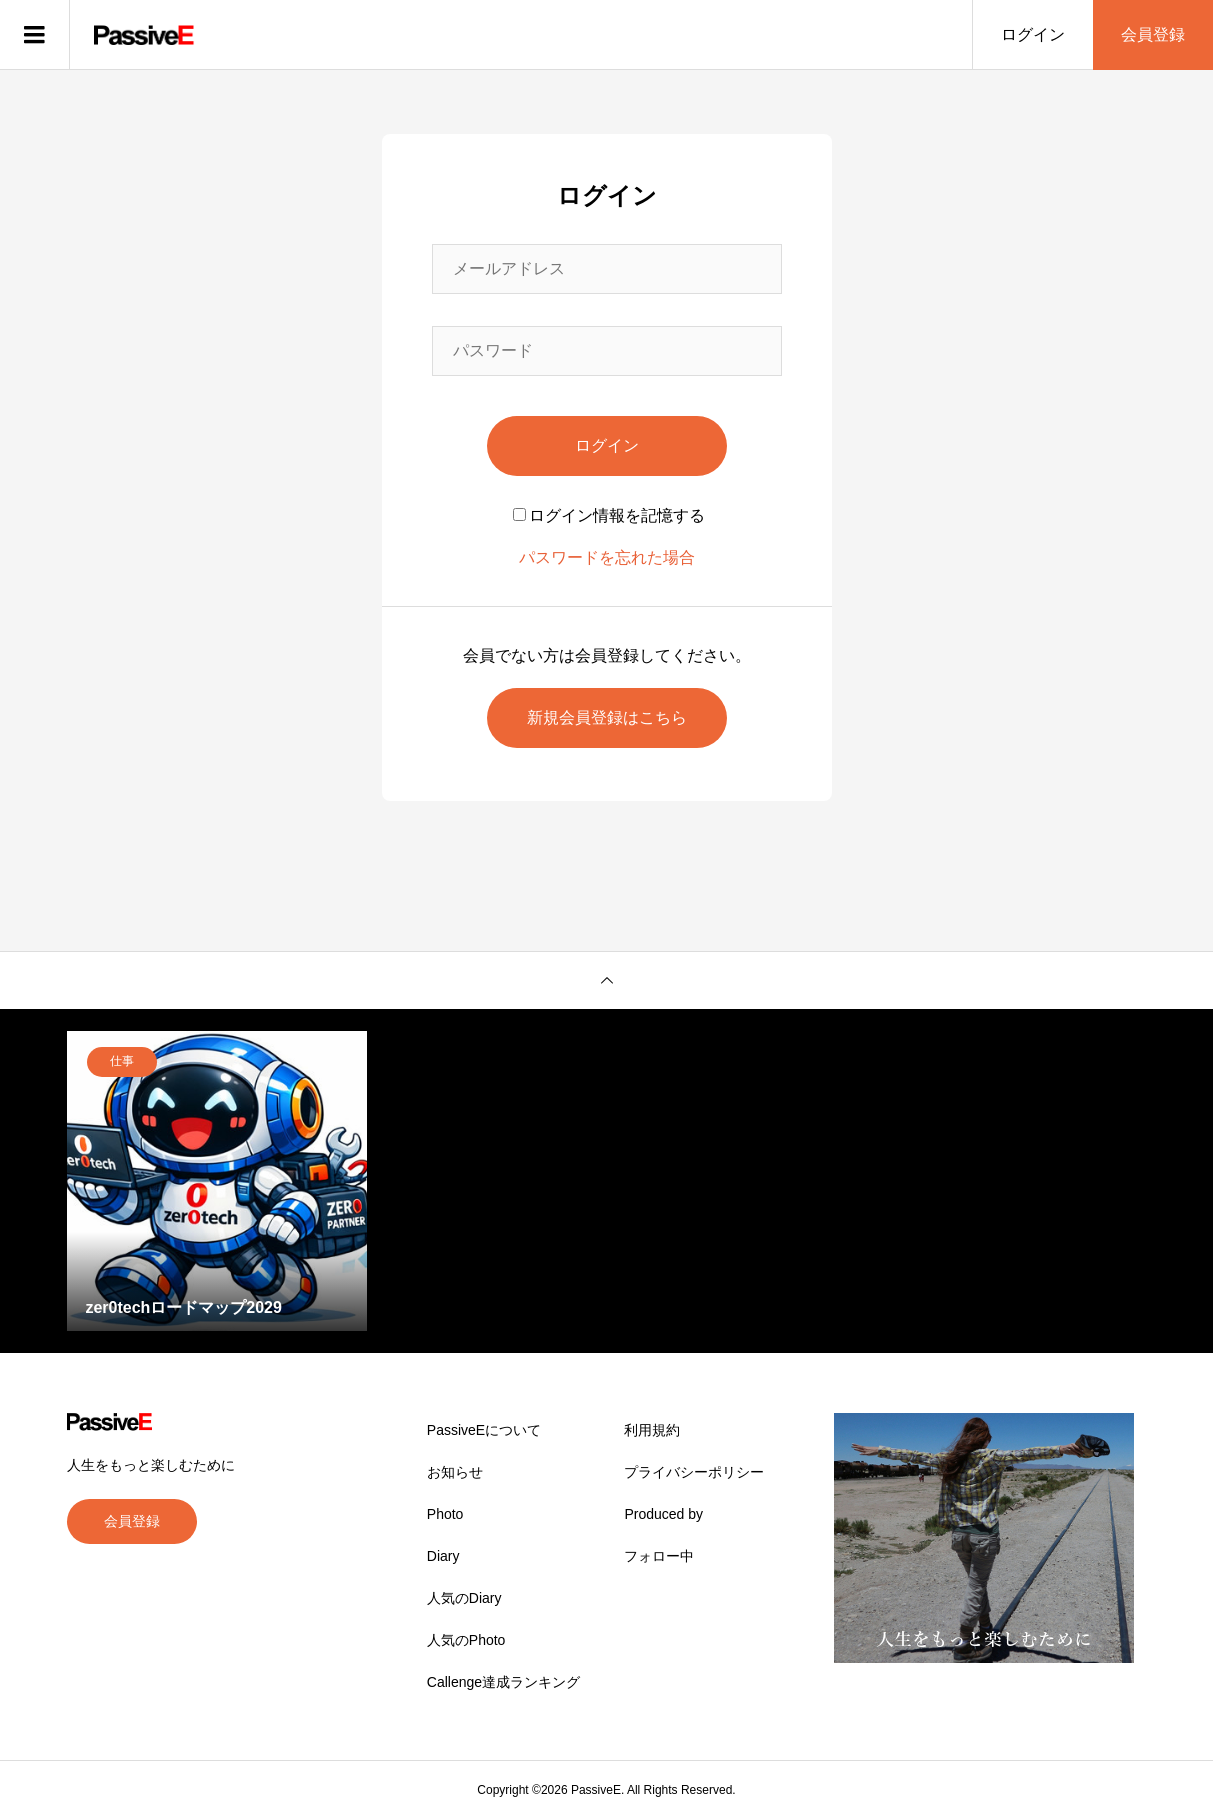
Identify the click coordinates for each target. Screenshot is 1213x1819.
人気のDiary (464, 1598)
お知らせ (455, 1472)
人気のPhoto (466, 1640)
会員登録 (1153, 34)
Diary (443, 1556)
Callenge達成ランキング (503, 1682)
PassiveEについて (484, 1430)
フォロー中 (659, 1556)
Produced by (663, 1514)
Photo (445, 1514)
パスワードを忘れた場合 (607, 557)
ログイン (1033, 34)
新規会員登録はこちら (607, 717)
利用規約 (652, 1430)
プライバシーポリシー (694, 1472)
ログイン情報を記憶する (609, 515)
